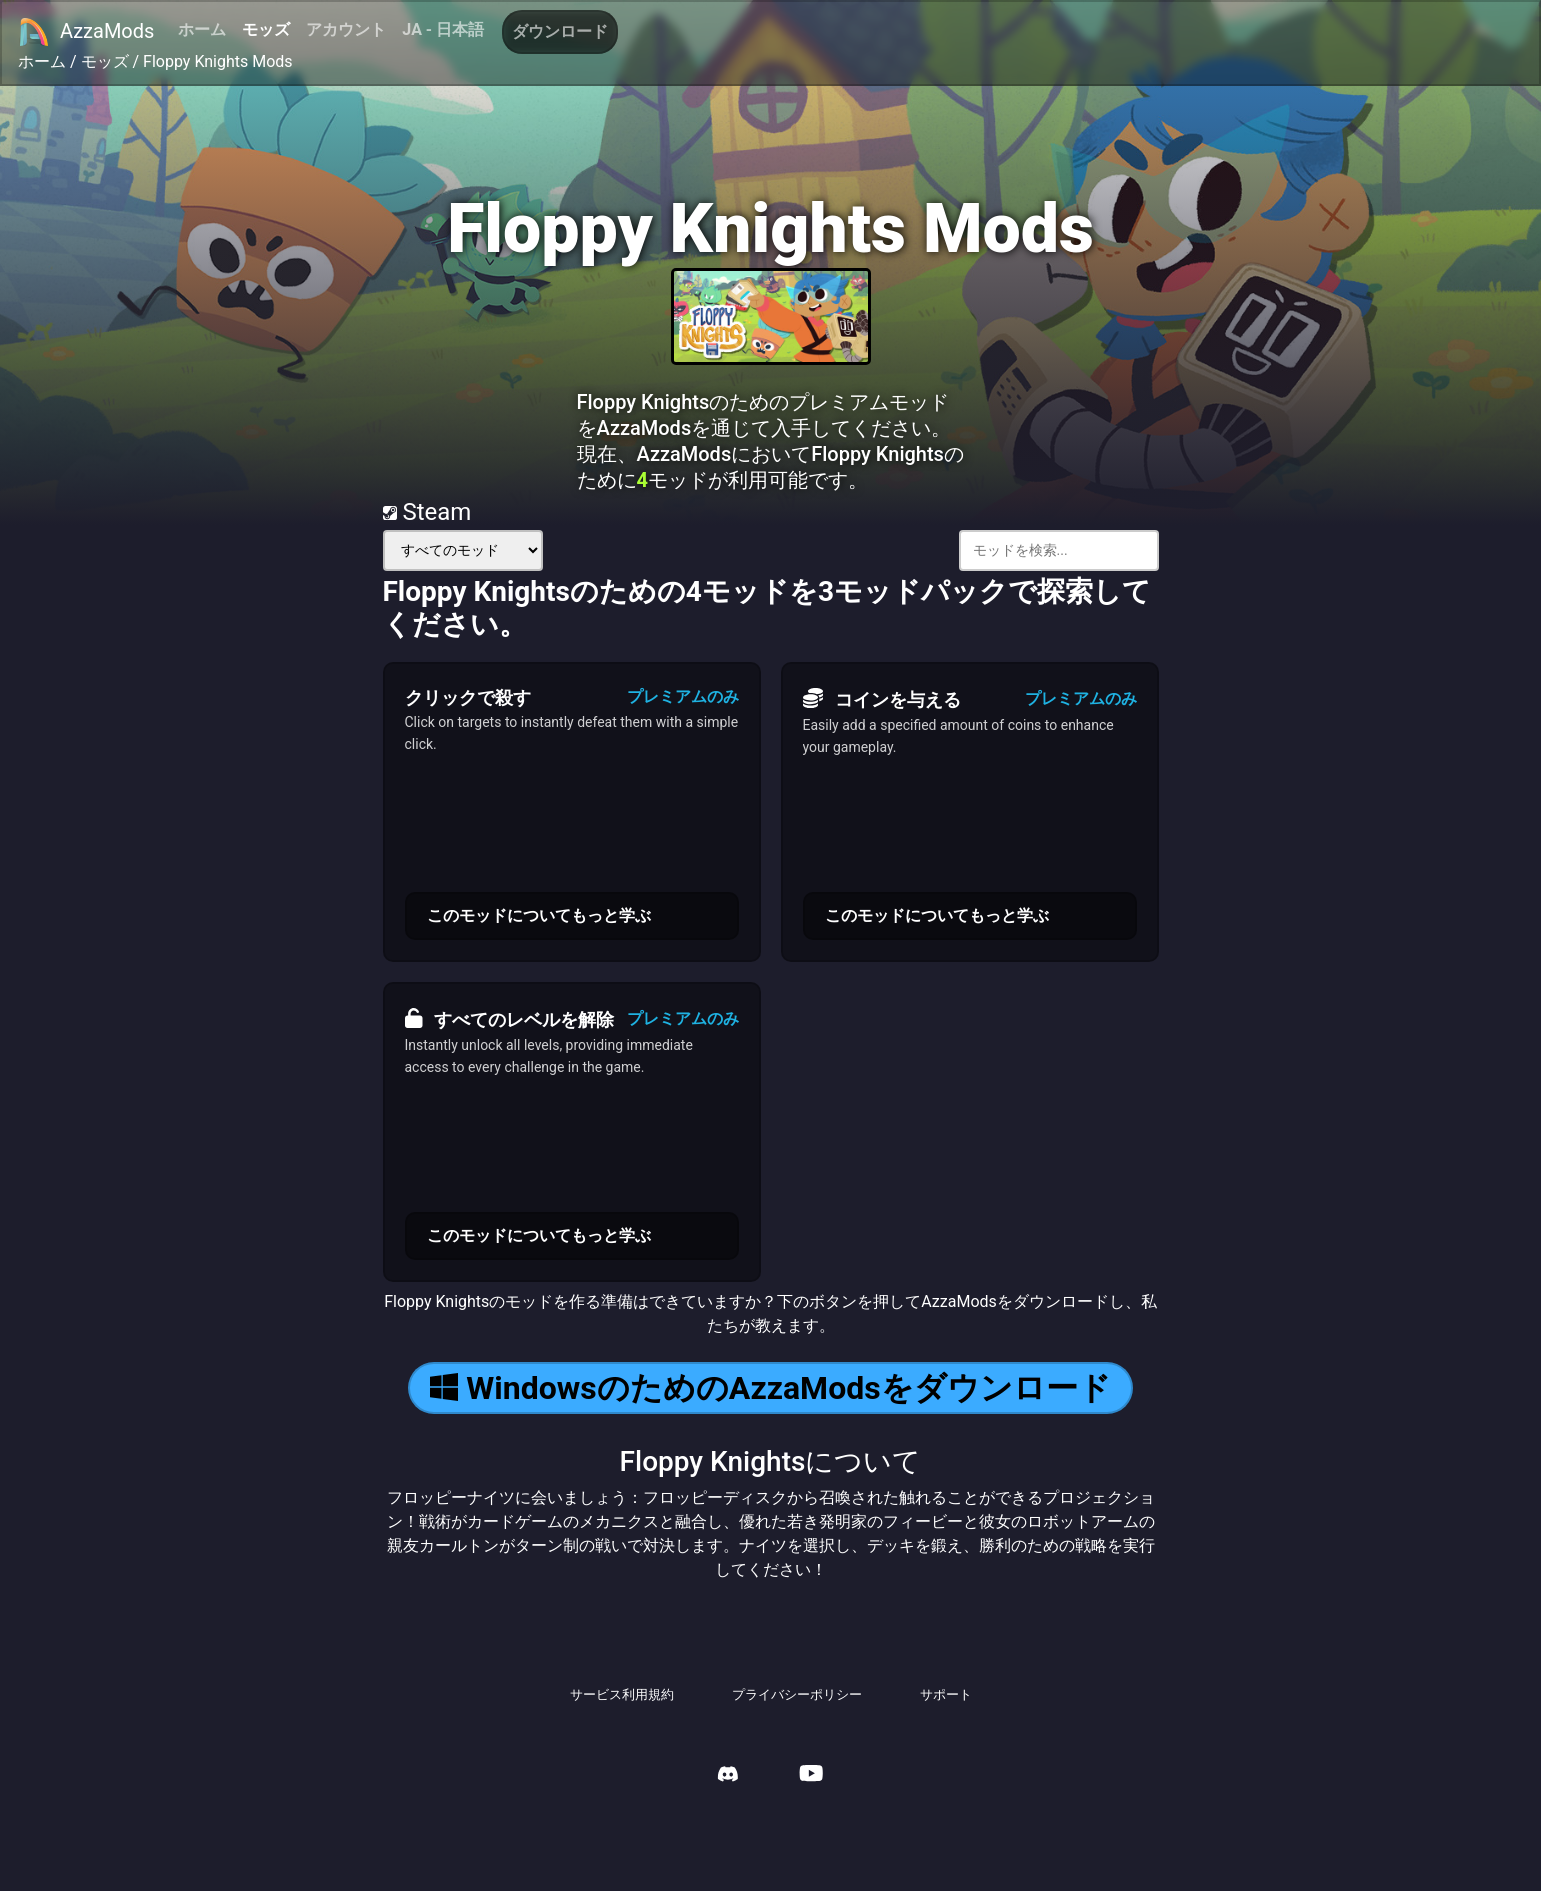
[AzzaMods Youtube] (811, 1775)
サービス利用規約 (622, 1694)
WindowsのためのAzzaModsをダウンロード (770, 1388)
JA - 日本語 (443, 29)
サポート (946, 1694)
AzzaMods (86, 32)
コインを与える (882, 699)
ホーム (202, 29)
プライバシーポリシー (797, 1694)
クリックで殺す (468, 697)
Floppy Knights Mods (218, 61)
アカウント (346, 29)
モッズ (266, 29)
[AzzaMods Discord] (728, 1776)
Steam (427, 512)
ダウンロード (560, 31)
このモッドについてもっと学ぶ (539, 915)
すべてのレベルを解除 (510, 1019)
